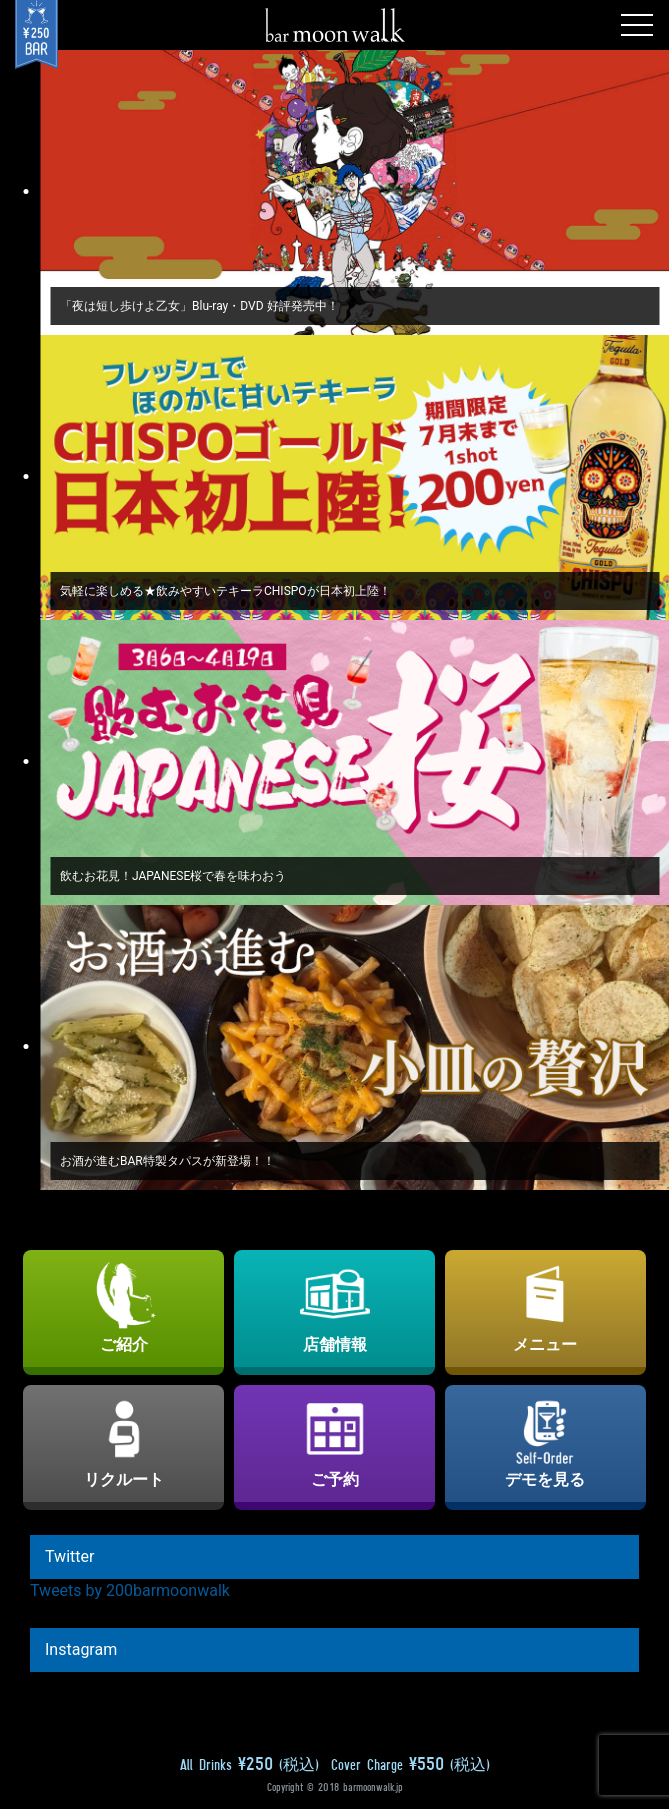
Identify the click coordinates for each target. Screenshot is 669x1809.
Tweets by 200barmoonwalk (130, 1590)
